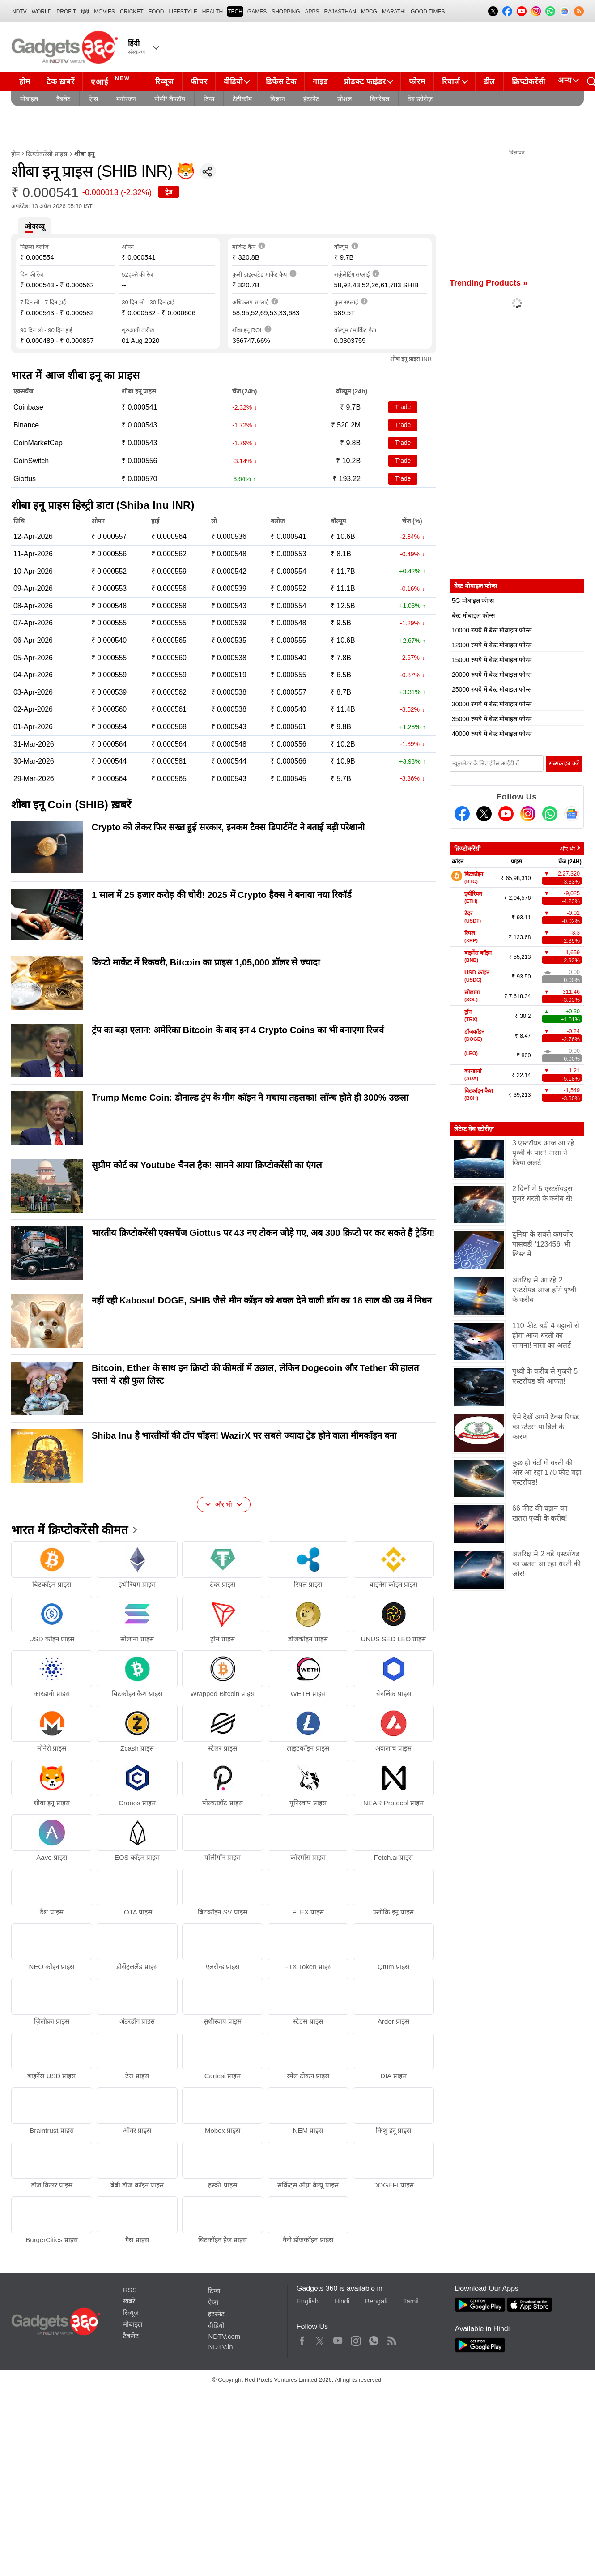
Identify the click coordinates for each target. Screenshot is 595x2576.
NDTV (19, 12)
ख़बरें (129, 2301)
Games (257, 12)
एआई (111, 80)
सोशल (344, 99)
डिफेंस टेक (281, 81)
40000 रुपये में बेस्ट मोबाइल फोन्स (491, 733)
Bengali (376, 2301)
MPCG (369, 12)
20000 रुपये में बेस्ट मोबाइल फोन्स (491, 674)
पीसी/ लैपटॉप (169, 99)
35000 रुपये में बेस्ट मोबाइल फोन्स (491, 718)
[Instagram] (528, 813)
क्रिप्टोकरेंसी (528, 81)
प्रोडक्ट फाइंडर (365, 81)
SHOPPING (286, 12)
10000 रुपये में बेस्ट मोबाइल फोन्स (491, 630)
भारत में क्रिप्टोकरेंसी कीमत (69, 1530)
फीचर (199, 81)
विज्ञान (277, 99)
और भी (567, 849)
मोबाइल (29, 99)
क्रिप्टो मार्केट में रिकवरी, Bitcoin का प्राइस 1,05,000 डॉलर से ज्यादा (206, 962)
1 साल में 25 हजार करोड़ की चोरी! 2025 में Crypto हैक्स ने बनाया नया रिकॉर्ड (222, 895)
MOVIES (104, 12)
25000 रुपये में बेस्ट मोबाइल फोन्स (491, 689)
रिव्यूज (164, 81)
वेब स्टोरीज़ (420, 99)
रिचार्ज (451, 81)
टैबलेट (63, 99)
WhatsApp (373, 2338)
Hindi (341, 2301)
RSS (130, 2290)
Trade (403, 406)
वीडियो (233, 81)
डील (489, 81)
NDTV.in (220, 2346)
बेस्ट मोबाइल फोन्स (473, 615)
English (308, 2301)
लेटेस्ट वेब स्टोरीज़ (473, 1128)
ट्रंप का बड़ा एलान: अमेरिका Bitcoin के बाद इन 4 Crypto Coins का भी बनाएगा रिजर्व (238, 1030)
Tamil (411, 2301)
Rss (391, 2338)
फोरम (417, 81)
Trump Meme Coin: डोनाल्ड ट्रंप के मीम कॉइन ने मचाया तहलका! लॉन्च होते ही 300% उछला (250, 1097)
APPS (312, 12)
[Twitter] (484, 813)
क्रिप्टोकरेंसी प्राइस (46, 154)
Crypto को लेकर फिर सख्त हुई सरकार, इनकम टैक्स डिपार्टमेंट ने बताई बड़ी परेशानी (228, 827)
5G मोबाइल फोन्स (473, 600)
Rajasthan (340, 12)
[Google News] (571, 813)
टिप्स (209, 99)
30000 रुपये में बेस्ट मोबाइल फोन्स (491, 704)
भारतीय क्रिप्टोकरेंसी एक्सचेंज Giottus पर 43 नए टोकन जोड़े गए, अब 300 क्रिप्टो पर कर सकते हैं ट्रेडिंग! (263, 1233)
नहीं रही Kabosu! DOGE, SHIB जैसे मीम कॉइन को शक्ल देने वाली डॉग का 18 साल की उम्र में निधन (262, 1300)
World (42, 12)
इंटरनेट (311, 99)
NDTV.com (224, 2336)
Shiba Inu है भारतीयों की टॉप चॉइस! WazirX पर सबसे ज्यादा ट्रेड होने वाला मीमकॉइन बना (244, 1435)
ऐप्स (93, 99)
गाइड (320, 81)
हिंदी (85, 12)
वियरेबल (379, 99)
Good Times (428, 12)
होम (24, 81)
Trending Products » (488, 282)
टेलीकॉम (242, 99)
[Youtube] (506, 813)
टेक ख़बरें (60, 81)
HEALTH (212, 12)
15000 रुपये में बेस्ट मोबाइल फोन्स (491, 659)
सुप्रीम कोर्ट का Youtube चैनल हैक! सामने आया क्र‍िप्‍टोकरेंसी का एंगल (207, 1165)
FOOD (156, 12)
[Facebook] (462, 813)
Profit (66, 12)
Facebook (302, 2338)
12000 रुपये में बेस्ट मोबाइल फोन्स (491, 645)
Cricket (132, 12)
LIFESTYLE (183, 12)
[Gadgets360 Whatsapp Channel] (549, 813)
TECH (235, 12)
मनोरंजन (126, 99)
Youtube (338, 2338)
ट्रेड (168, 192)
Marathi (394, 12)
